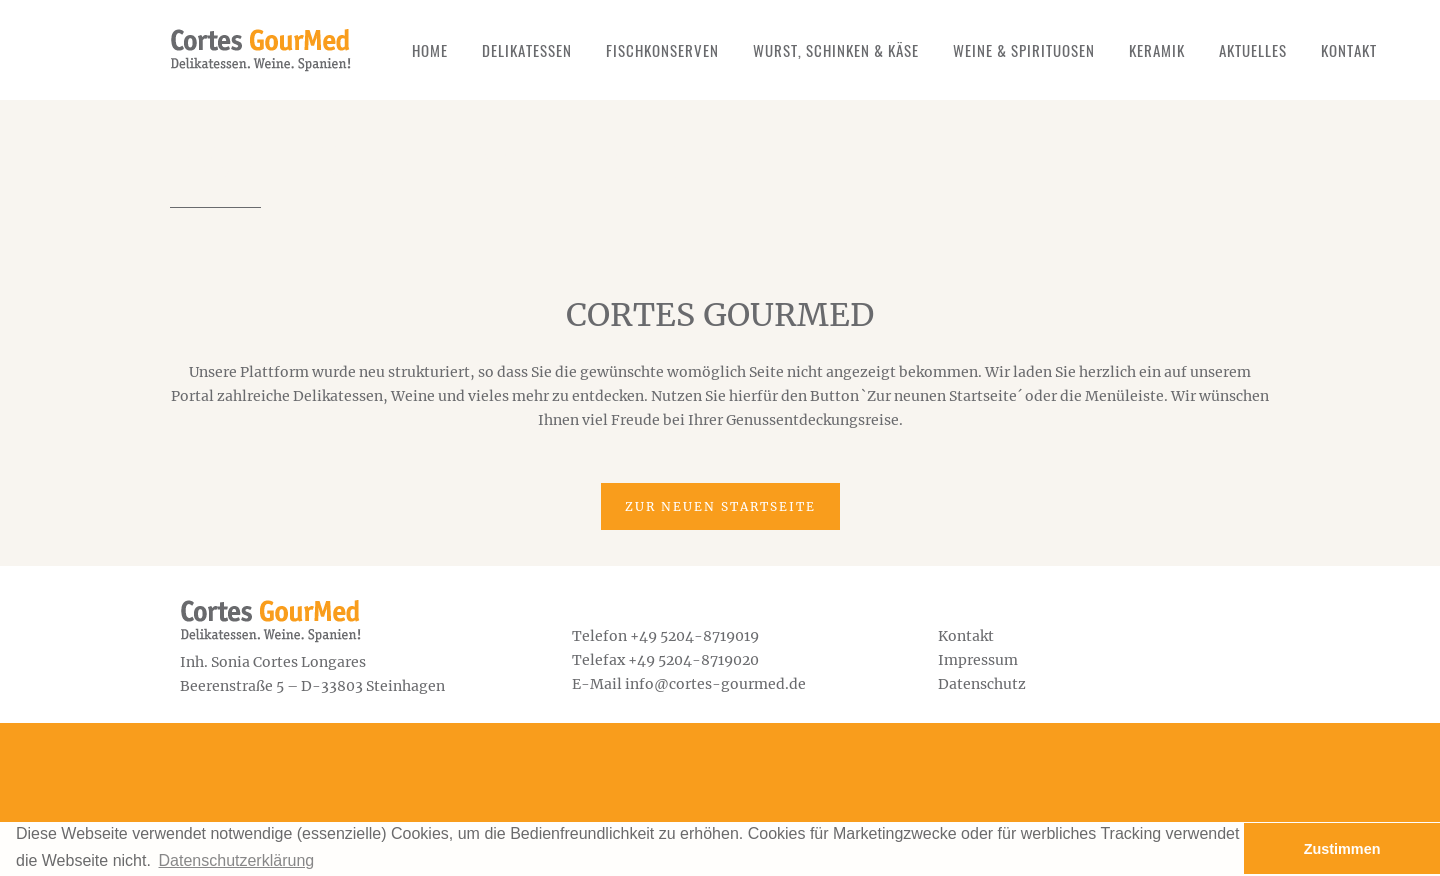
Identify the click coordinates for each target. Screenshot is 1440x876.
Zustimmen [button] (1342, 849)
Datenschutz (982, 684)
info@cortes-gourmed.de (715, 684)
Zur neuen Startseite (720, 506)
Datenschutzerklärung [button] (237, 860)
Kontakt (966, 636)
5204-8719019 (709, 636)
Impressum (978, 660)
